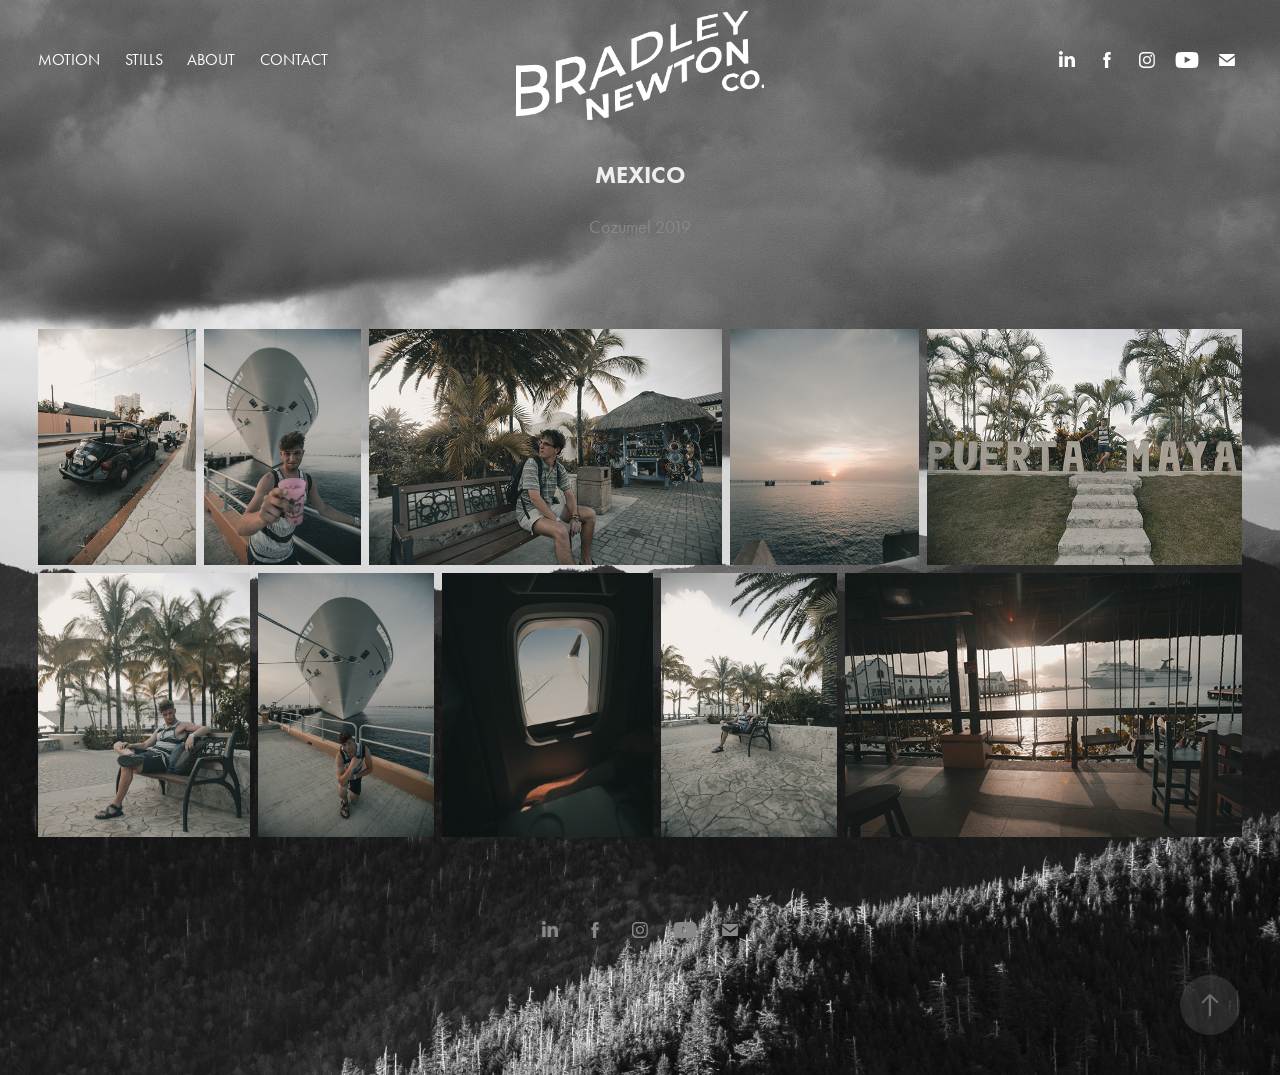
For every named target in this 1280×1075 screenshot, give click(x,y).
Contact (294, 59)
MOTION (69, 59)
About (211, 59)
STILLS (144, 59)
